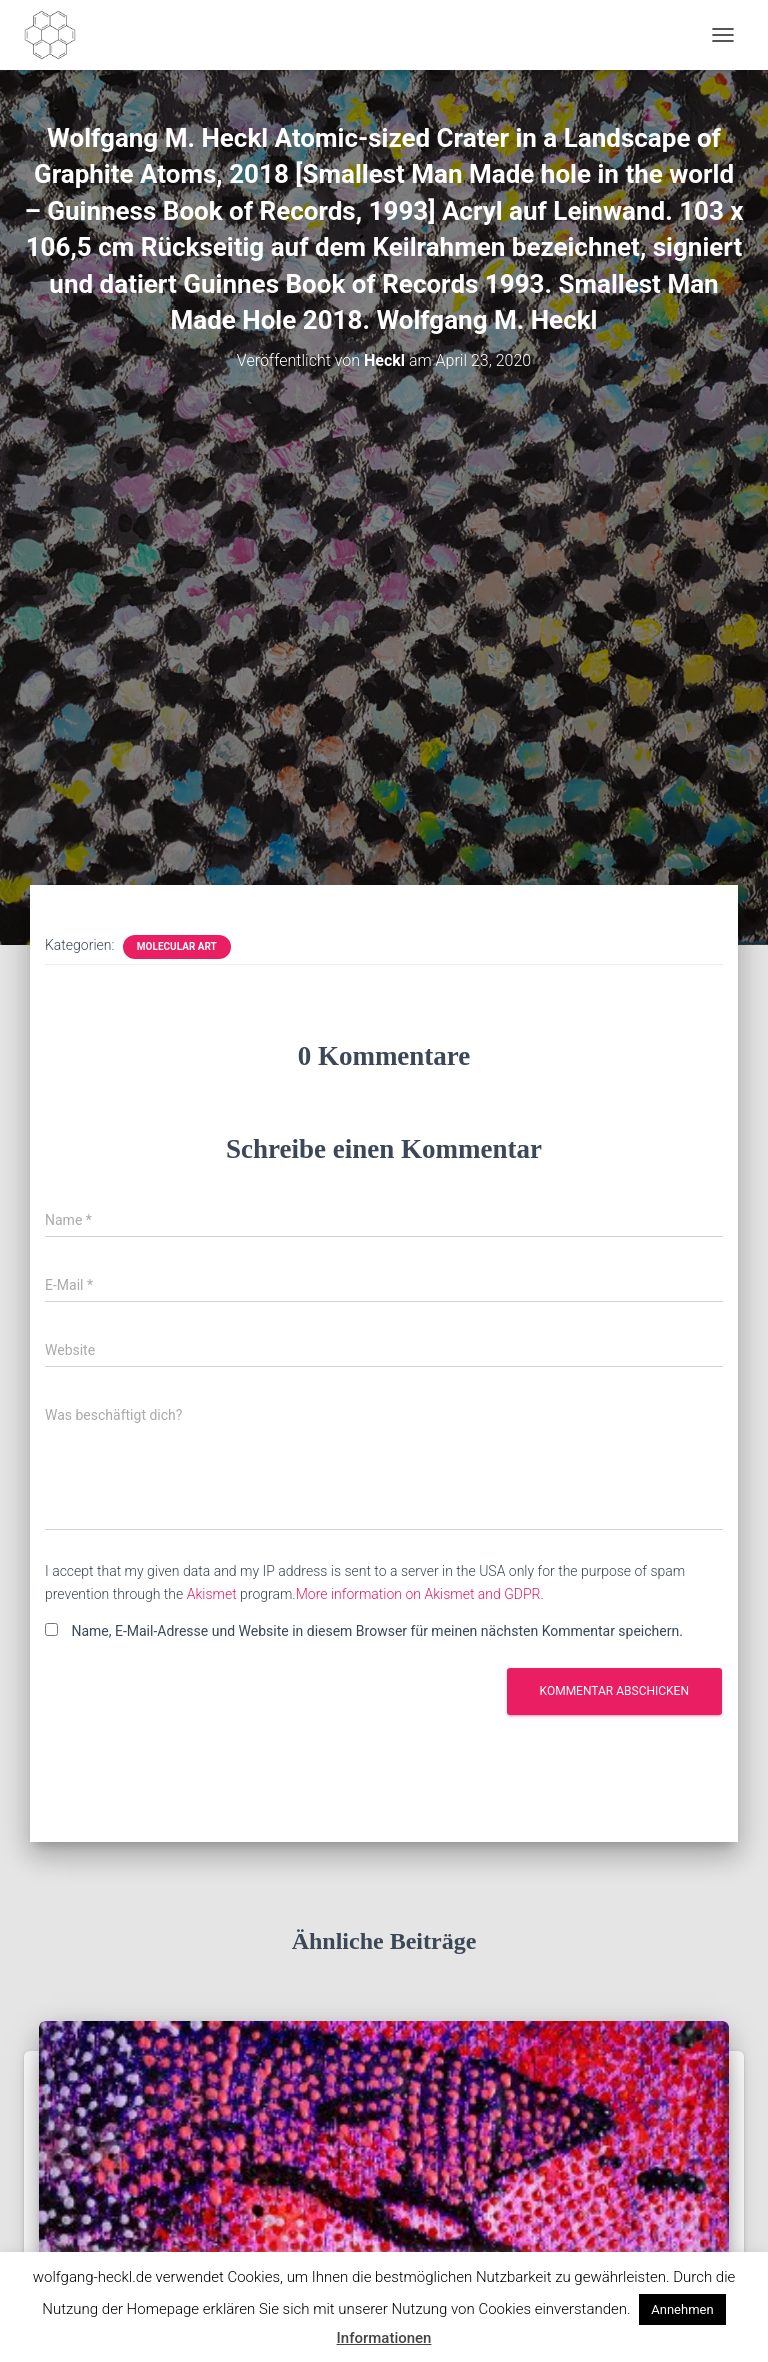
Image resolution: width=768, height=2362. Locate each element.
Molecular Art (177, 946)
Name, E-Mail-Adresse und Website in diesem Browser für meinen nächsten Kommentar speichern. (376, 1631)
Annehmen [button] (682, 2309)
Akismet (212, 1594)
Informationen (384, 2338)
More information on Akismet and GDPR (418, 1594)
